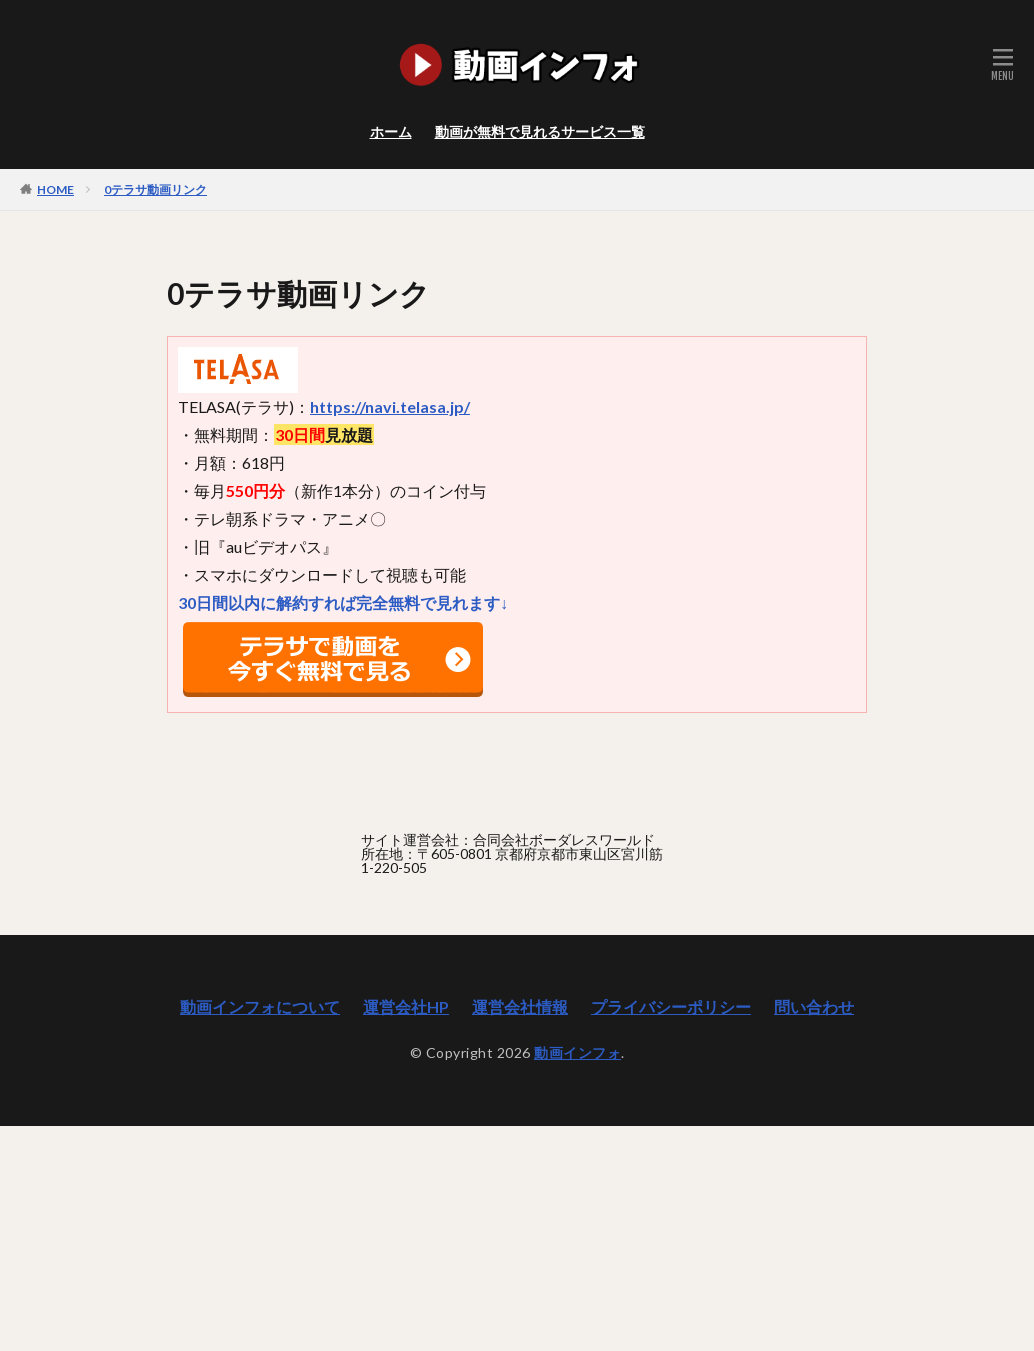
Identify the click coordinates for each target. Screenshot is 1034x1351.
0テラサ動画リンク (155, 189)
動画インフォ (577, 1052)
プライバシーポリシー (671, 1006)
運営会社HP (406, 1006)
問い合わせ (814, 1006)
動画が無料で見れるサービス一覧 (540, 131)
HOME (55, 189)
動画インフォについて (260, 1006)
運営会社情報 (520, 1006)
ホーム (391, 131)
